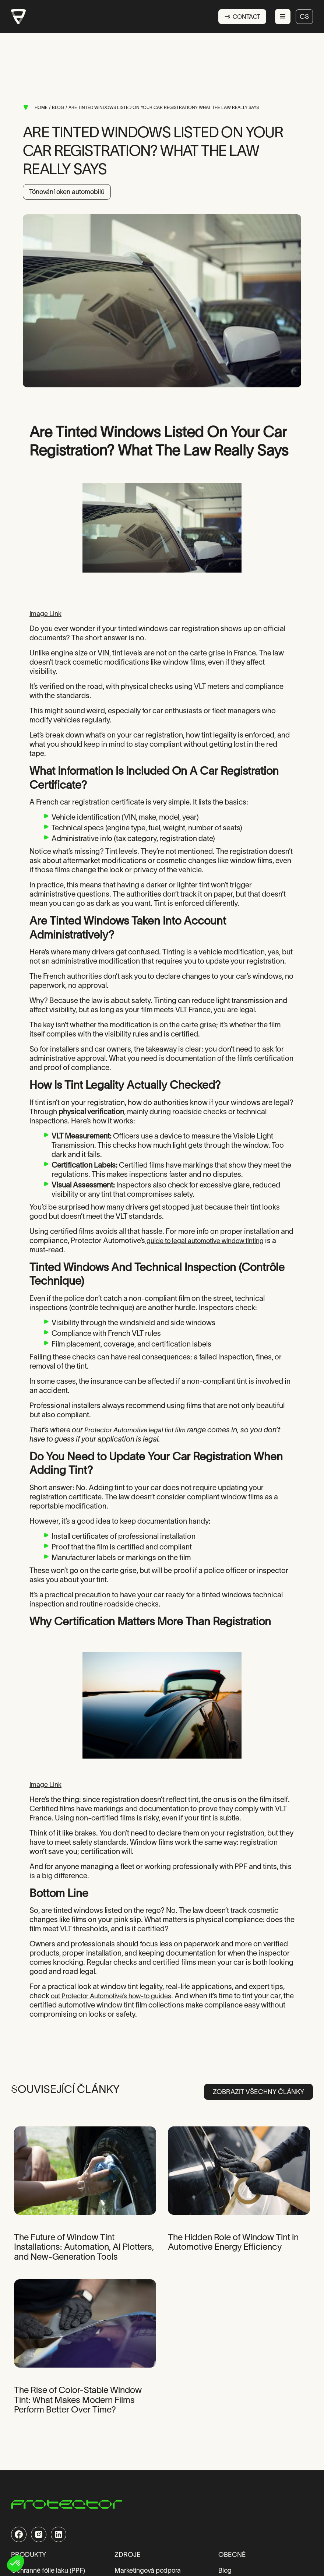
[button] (282, 16)
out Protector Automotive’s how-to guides (111, 1996)
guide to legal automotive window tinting (204, 1241)
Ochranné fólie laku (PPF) (48, 2570)
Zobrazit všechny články (258, 2091)
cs (304, 16)
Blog (225, 2570)
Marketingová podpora (148, 2570)
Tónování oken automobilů (67, 192)
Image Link (45, 613)
